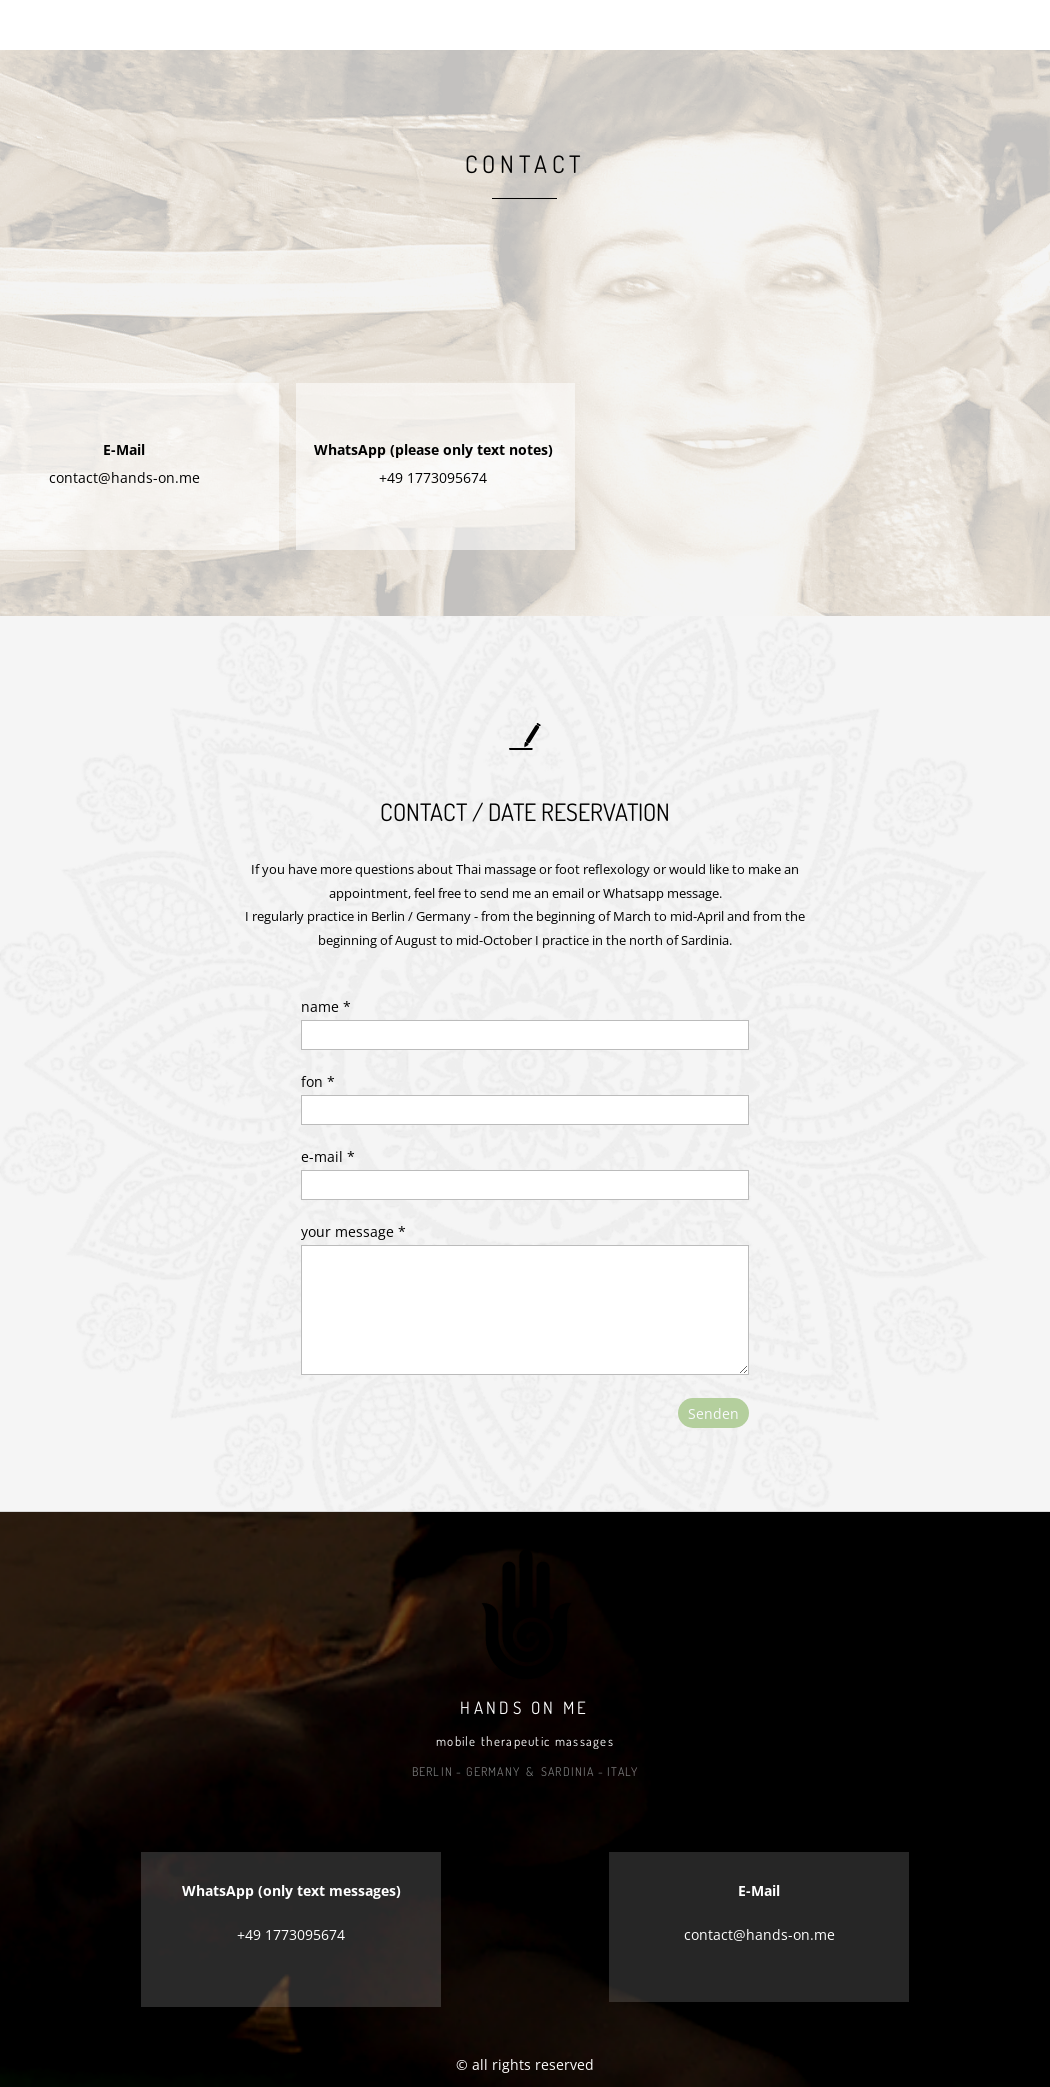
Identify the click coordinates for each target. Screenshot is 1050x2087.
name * (326, 1006)
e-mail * (328, 1156)
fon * (318, 1081)
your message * (353, 1231)
